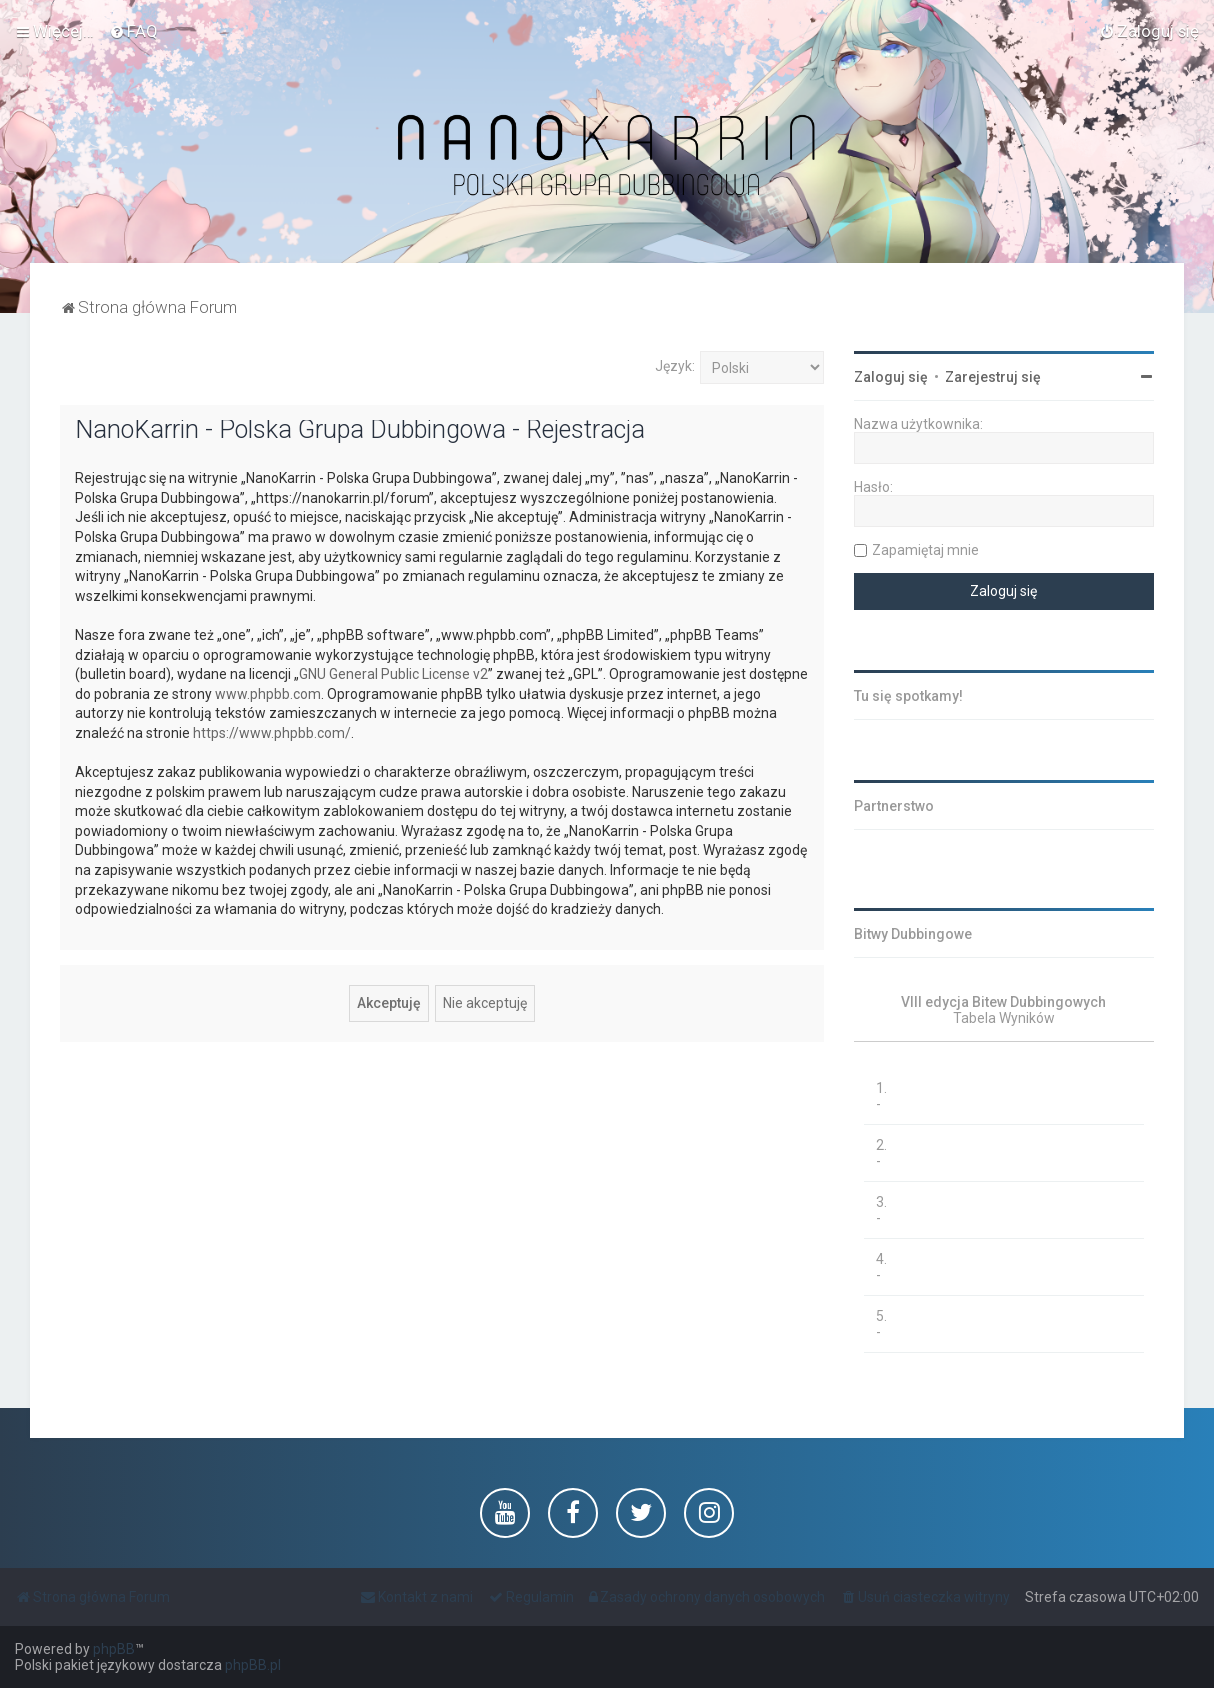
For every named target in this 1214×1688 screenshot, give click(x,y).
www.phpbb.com (268, 694)
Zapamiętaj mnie (925, 550)
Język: (675, 366)
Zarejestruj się (993, 377)
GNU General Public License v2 (393, 674)
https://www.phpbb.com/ (272, 733)
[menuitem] (133, 31)
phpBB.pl (253, 1665)
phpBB (114, 1649)
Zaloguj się (891, 377)
